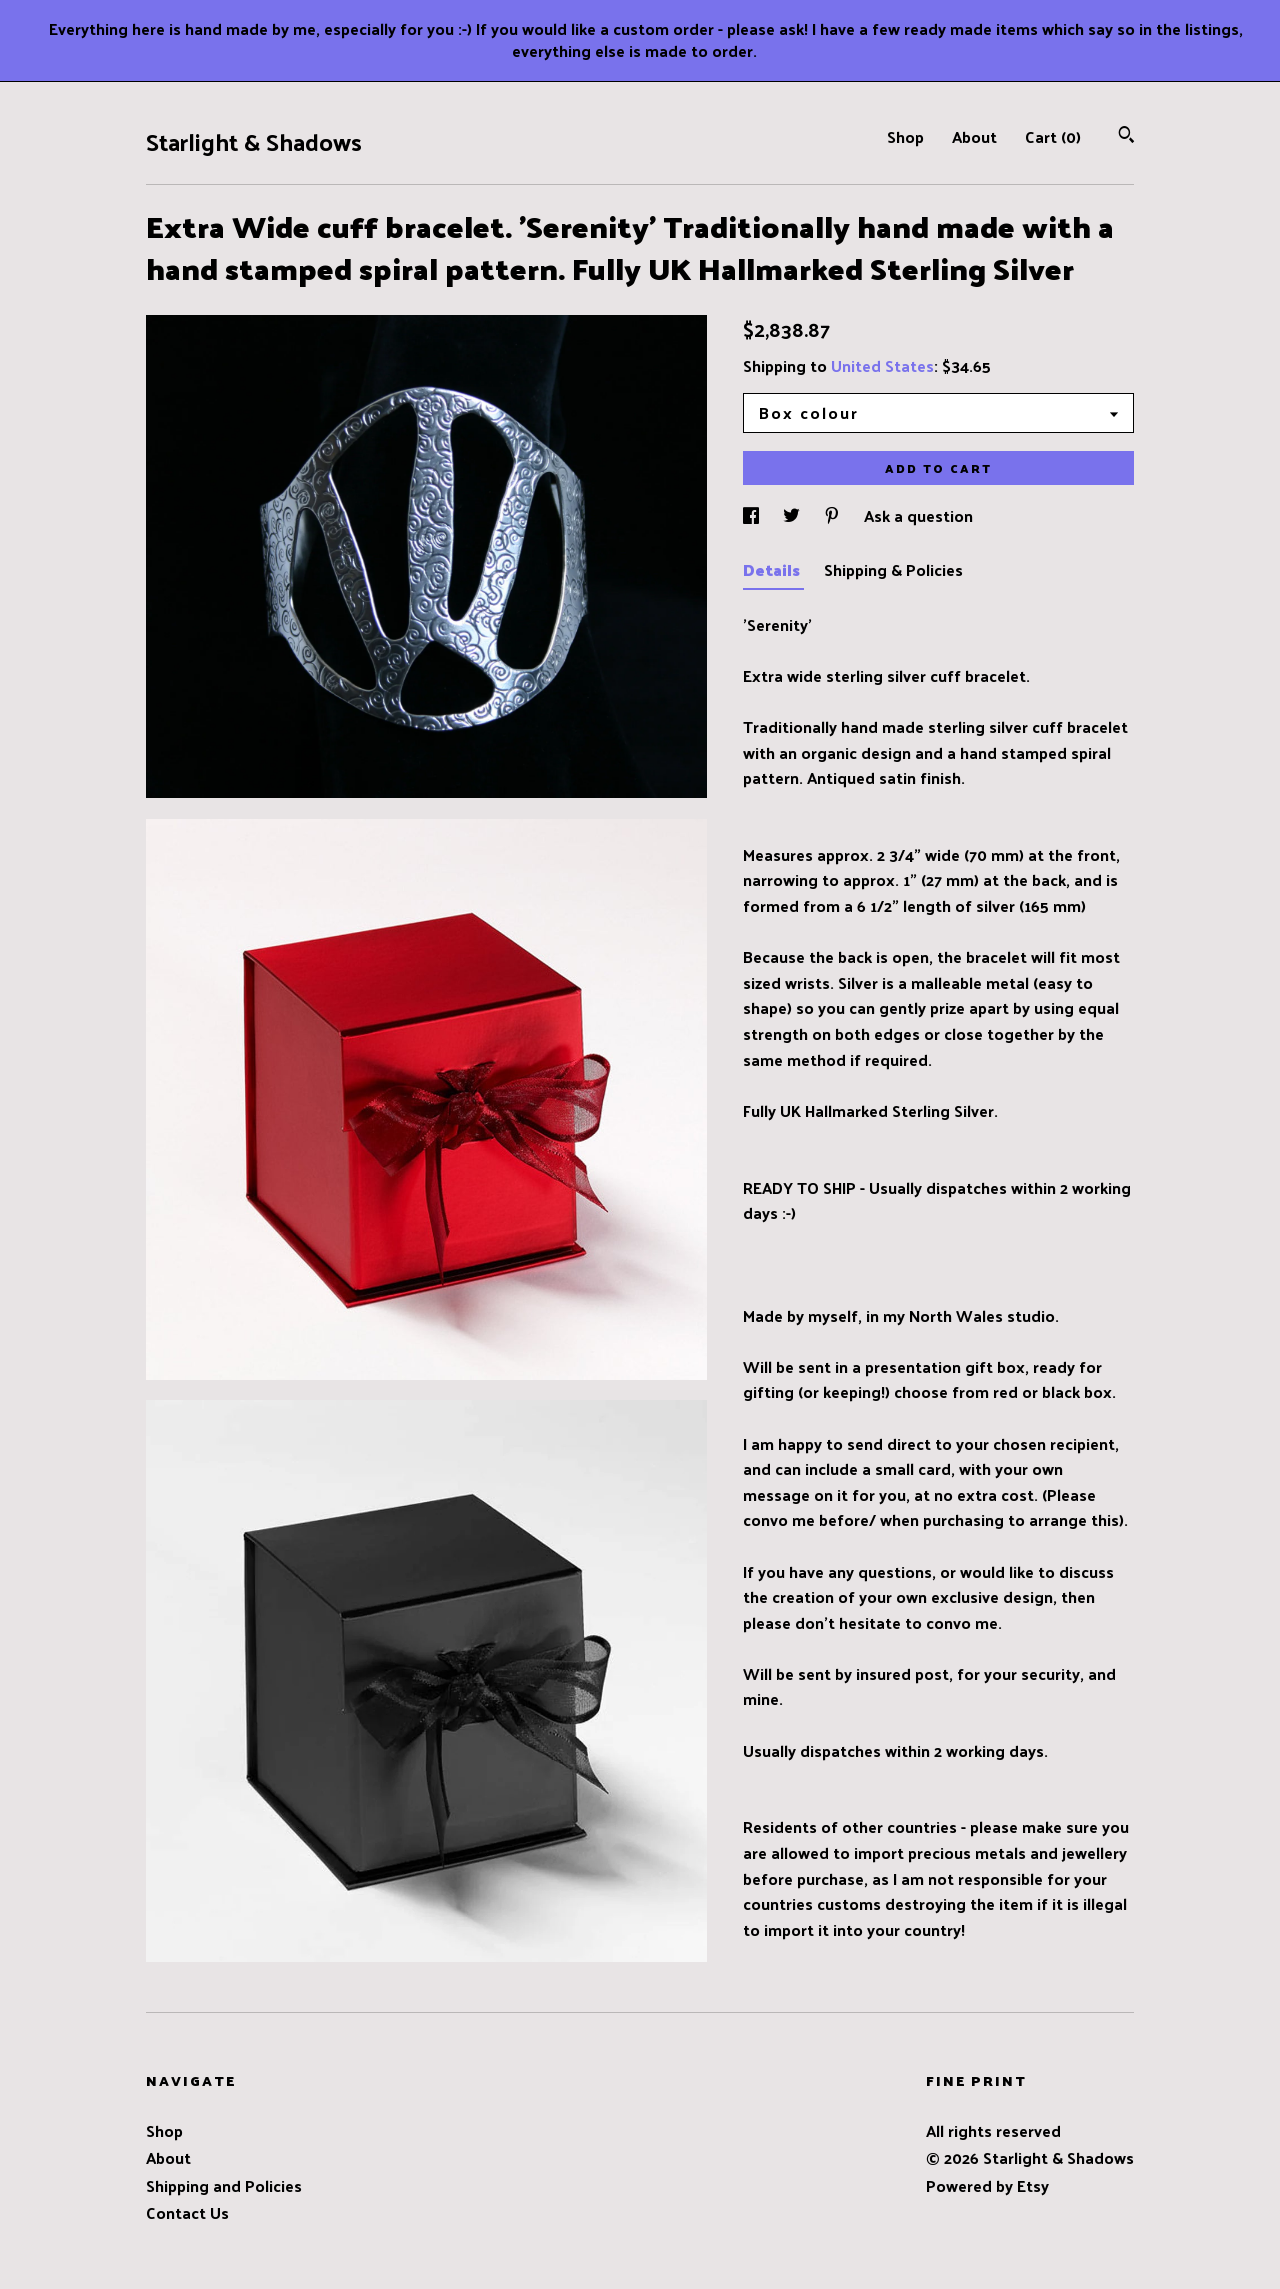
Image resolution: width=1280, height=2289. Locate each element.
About (974, 136)
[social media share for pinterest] (834, 515)
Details (773, 569)
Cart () (1053, 136)
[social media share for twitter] (793, 515)
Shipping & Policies (893, 569)
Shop (905, 136)
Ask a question (918, 515)
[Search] (1126, 136)
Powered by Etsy (987, 2185)
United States (882, 365)
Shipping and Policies (224, 2185)
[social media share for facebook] (753, 515)
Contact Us (187, 2212)
